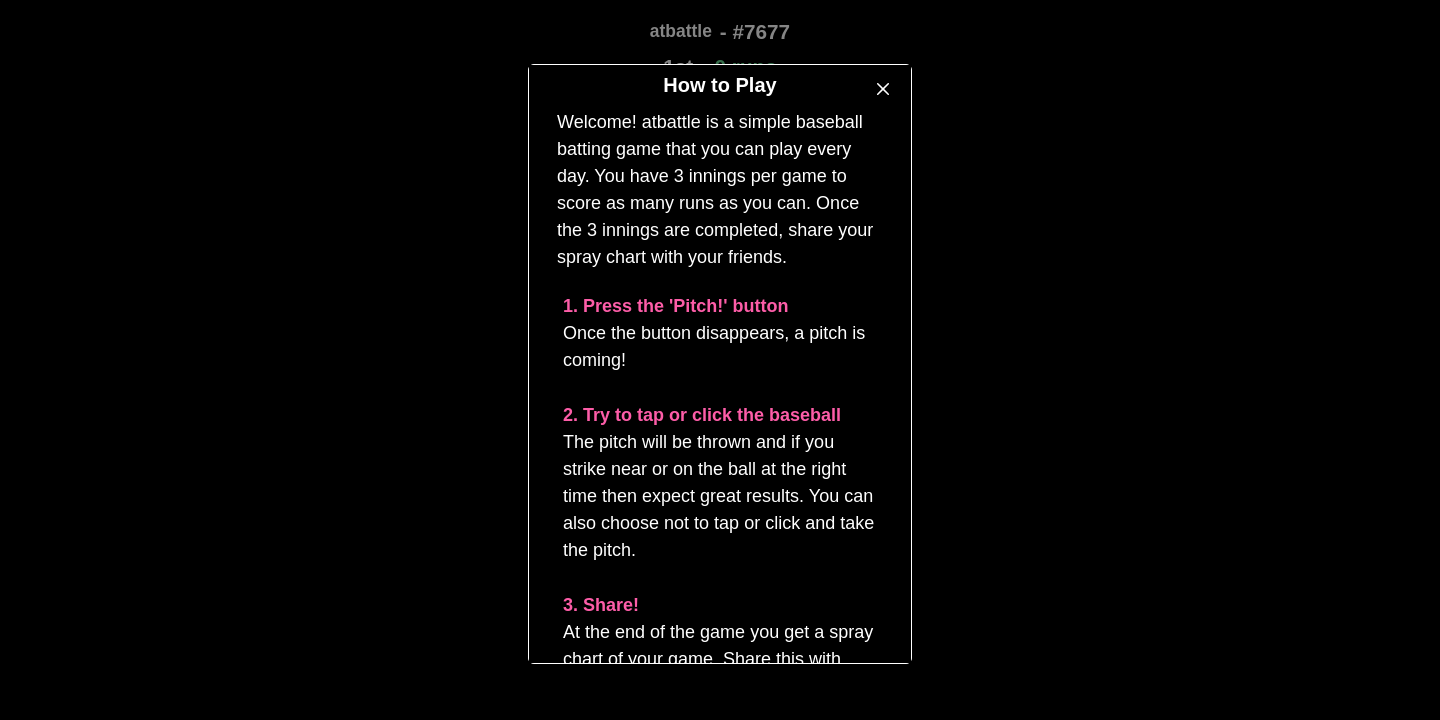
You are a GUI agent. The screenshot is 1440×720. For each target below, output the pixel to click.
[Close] (883, 89)
